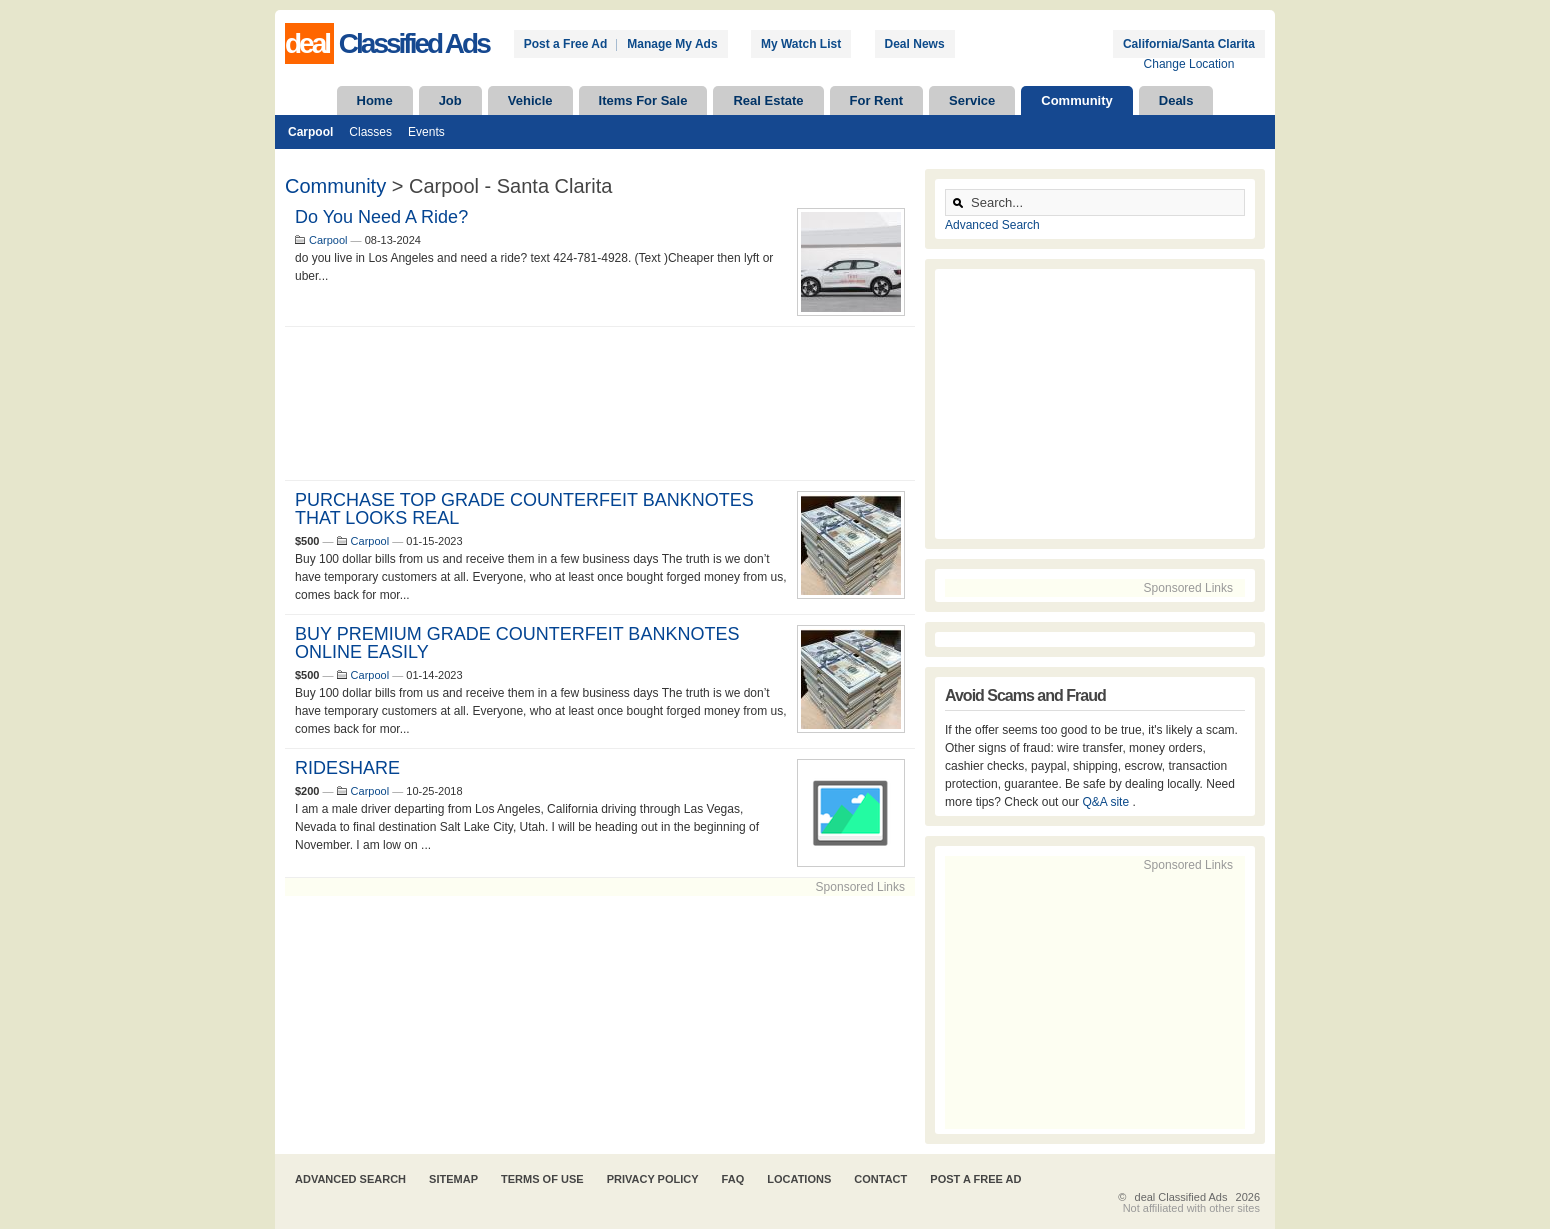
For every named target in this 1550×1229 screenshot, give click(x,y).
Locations (799, 1179)
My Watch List (801, 44)
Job (450, 100)
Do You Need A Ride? (381, 217)
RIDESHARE (347, 768)
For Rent (876, 100)
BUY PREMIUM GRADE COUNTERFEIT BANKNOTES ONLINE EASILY (517, 643)
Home (375, 100)
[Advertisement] (600, 403)
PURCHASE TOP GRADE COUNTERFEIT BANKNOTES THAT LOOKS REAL (524, 509)
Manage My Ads (672, 44)
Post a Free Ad (566, 44)
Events (426, 132)
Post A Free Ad (975, 1179)
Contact (880, 1179)
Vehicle (530, 100)
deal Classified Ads (1181, 1197)
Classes (370, 132)
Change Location (1189, 64)
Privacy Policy (653, 1179)
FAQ (733, 1179)
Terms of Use (542, 1179)
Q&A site (1107, 802)
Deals (1176, 100)
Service (972, 100)
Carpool (310, 132)
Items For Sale (643, 100)
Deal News (915, 44)
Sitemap (453, 1179)
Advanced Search (992, 225)
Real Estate (768, 100)
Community (1077, 100)
